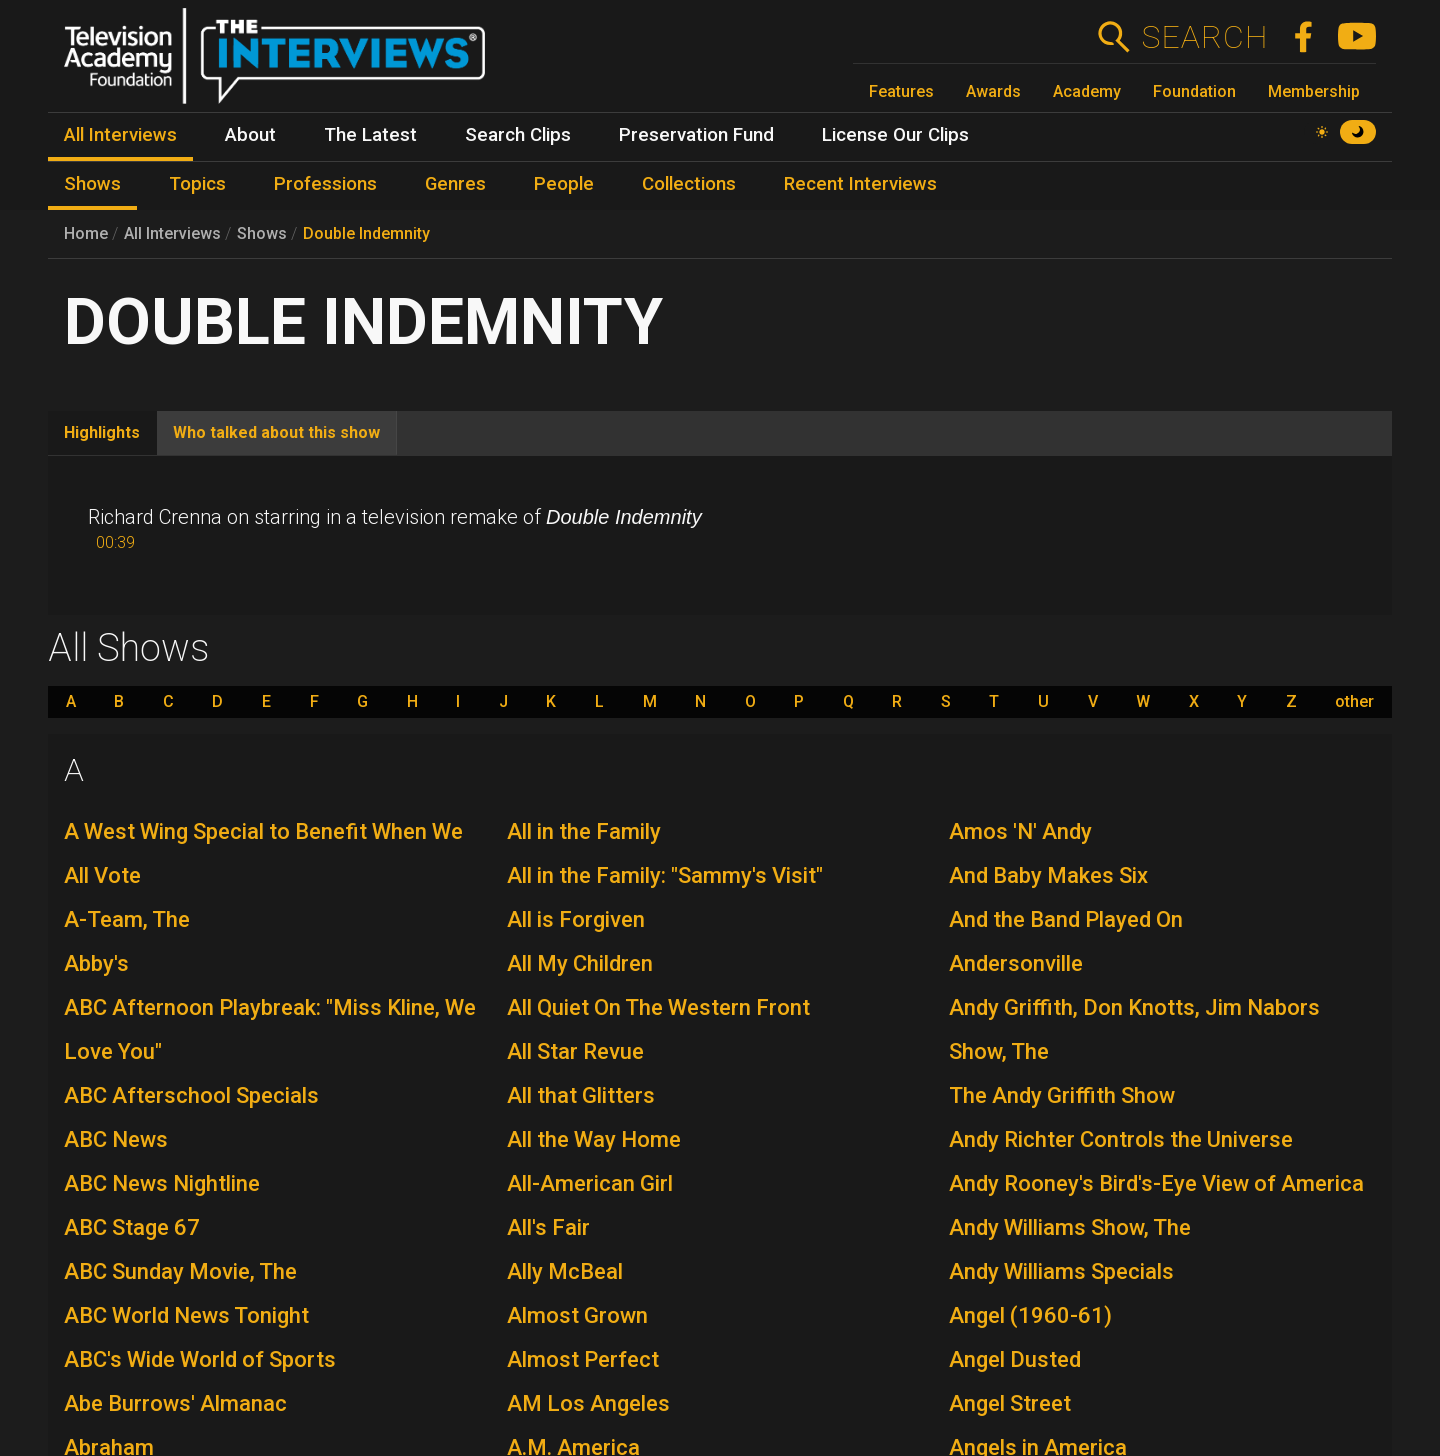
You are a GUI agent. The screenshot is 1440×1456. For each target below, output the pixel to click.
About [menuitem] (250, 135)
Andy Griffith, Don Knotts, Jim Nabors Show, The (1134, 1029)
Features (901, 91)
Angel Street (1010, 1403)
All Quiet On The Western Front (658, 1007)
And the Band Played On (1066, 919)
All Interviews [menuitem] (120, 135)
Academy (1087, 91)
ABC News (116, 1139)
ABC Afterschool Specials (191, 1095)
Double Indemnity (366, 233)
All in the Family (584, 831)
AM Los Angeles (588, 1403)
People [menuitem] (564, 184)
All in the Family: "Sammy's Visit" (665, 875)
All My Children (580, 963)
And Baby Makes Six (1048, 875)
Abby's (96, 963)
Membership (1314, 91)
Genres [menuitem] (455, 184)
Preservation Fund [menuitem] (696, 135)
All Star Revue (575, 1051)
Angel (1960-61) (1030, 1315)
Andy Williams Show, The (1070, 1227)
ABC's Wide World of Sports (200, 1359)
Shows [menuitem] (92, 184)
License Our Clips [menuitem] (895, 135)
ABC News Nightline (162, 1183)
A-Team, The (127, 919)
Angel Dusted (1015, 1359)
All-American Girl (590, 1183)
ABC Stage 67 (132, 1227)
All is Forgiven (576, 919)
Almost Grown (577, 1315)
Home (86, 233)
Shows (262, 233)
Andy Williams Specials (1061, 1271)
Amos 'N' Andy (1020, 831)
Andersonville (1016, 963)
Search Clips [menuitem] (518, 135)
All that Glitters (581, 1095)
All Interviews (172, 233)
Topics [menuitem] (197, 184)
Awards (993, 91)
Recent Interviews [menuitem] (860, 184)
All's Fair (548, 1227)
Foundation (1194, 91)
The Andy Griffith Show (1062, 1095)
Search (1204, 37)
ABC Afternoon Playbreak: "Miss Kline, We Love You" (270, 1029)
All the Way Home (594, 1139)
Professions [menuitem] (325, 184)
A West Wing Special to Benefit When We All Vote (263, 853)
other (1354, 702)
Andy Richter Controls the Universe (1121, 1139)
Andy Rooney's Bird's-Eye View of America (1156, 1183)
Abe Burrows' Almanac (175, 1403)
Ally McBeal (565, 1271)
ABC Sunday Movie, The (180, 1271)
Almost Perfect (583, 1359)
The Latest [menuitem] (370, 135)
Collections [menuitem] (689, 184)
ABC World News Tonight (186, 1315)
